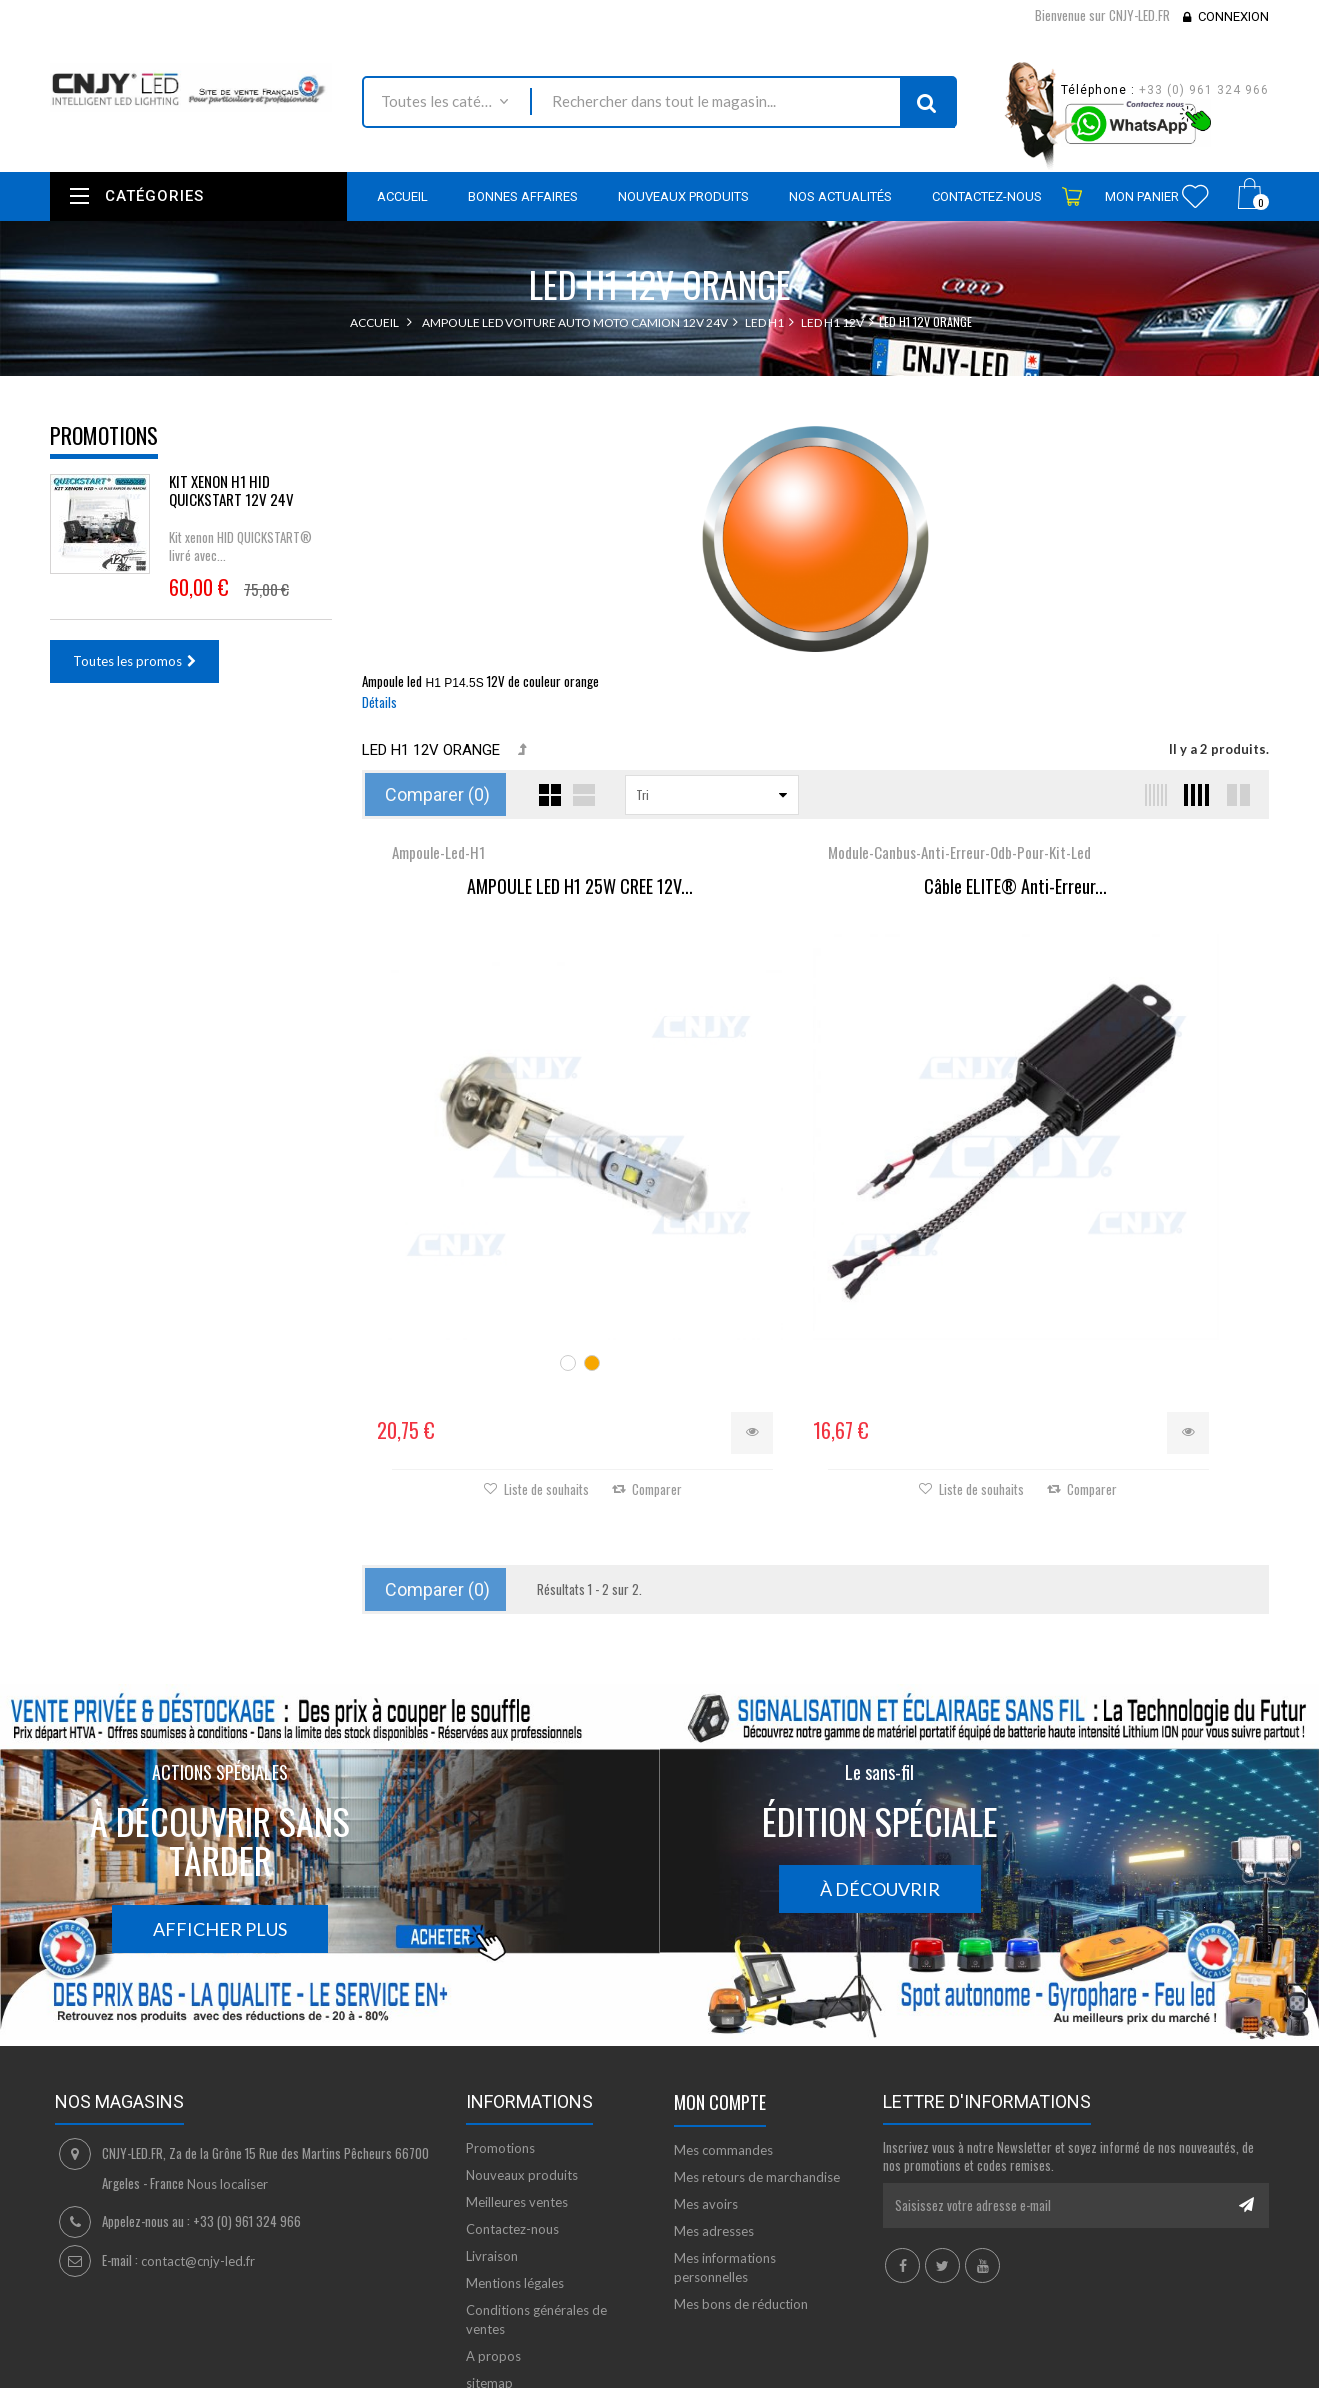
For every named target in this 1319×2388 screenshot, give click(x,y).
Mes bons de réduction (741, 2187)
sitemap (489, 2266)
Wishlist (1195, 196)
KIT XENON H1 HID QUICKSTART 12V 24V (231, 490)
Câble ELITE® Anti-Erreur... (815, 904)
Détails (379, 702)
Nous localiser (227, 2067)
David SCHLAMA (197, 2377)
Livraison (492, 2139)
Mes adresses (714, 2114)
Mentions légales (515, 2166)
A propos (493, 2239)
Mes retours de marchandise (757, 2060)
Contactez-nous (512, 2112)
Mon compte (720, 1985)
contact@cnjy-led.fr (198, 2144)
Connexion (1233, 16)
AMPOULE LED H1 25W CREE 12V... (513, 887)
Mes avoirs (706, 2087)
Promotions (104, 435)
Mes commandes (723, 2033)
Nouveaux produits (522, 2058)
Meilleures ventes (517, 2085)
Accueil (374, 322)
